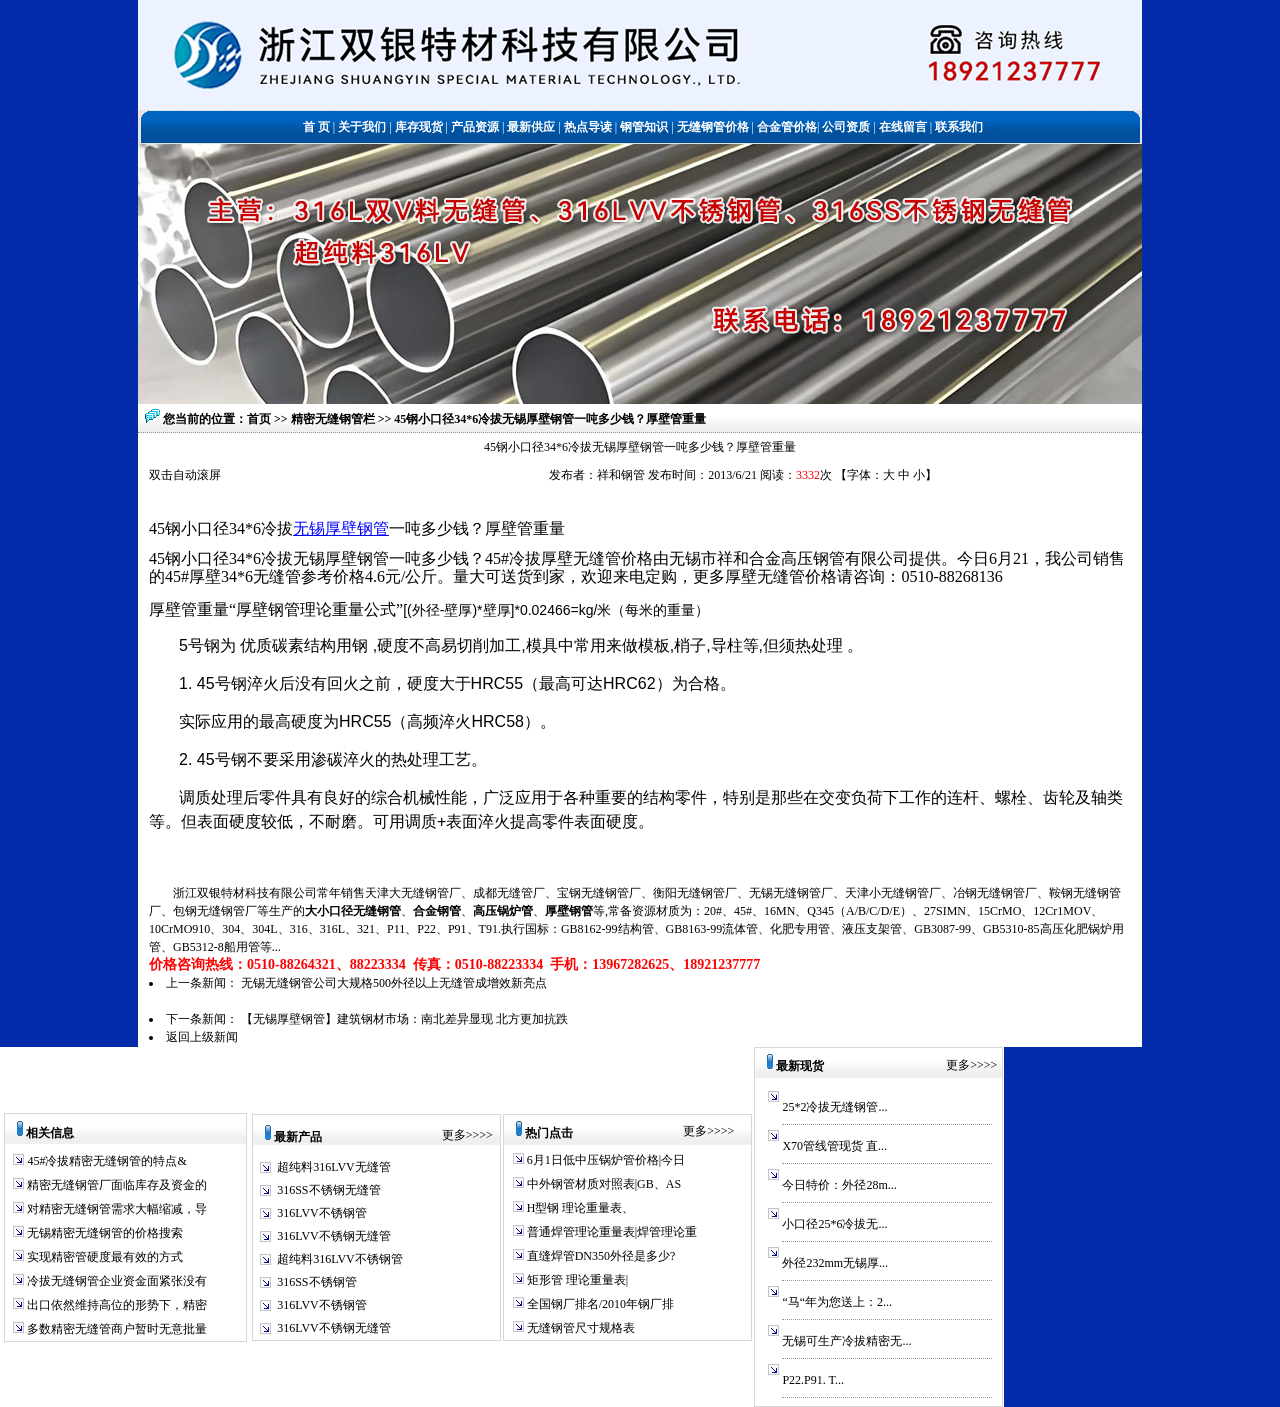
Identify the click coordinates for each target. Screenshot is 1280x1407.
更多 (454, 1135)
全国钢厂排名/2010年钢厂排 (599, 1304)
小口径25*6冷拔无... (834, 1224)
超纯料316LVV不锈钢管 (340, 1259)
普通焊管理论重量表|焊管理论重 (610, 1232)
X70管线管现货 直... (834, 1146)
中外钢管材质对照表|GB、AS (602, 1184)
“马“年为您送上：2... (837, 1302)
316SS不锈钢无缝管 (328, 1190)
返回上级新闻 (202, 1037)
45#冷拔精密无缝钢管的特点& (105, 1161)
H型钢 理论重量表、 (579, 1208)
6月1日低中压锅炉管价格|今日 (604, 1160)
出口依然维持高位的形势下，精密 (115, 1305)
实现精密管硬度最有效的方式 (103, 1257)
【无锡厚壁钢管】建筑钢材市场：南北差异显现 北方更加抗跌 (404, 1019)
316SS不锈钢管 (316, 1282)
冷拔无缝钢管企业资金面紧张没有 (115, 1281)
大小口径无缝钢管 (353, 911)
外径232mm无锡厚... (835, 1263)
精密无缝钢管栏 (334, 419)
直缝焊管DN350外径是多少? (600, 1256)
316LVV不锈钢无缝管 (334, 1236)
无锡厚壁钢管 (341, 528)
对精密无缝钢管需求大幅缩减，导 (115, 1209)
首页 (259, 419)
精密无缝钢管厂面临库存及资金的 (115, 1185)
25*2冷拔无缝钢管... (834, 1107)
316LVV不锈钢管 (322, 1213)
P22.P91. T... (813, 1380)
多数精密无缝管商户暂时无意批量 (115, 1329)
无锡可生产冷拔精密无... (846, 1341)
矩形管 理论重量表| (576, 1280)
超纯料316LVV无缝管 (334, 1167)
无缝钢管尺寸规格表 (579, 1328)
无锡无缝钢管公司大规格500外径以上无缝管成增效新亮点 (394, 983)
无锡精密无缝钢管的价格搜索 (103, 1233)
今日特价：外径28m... (839, 1185)
